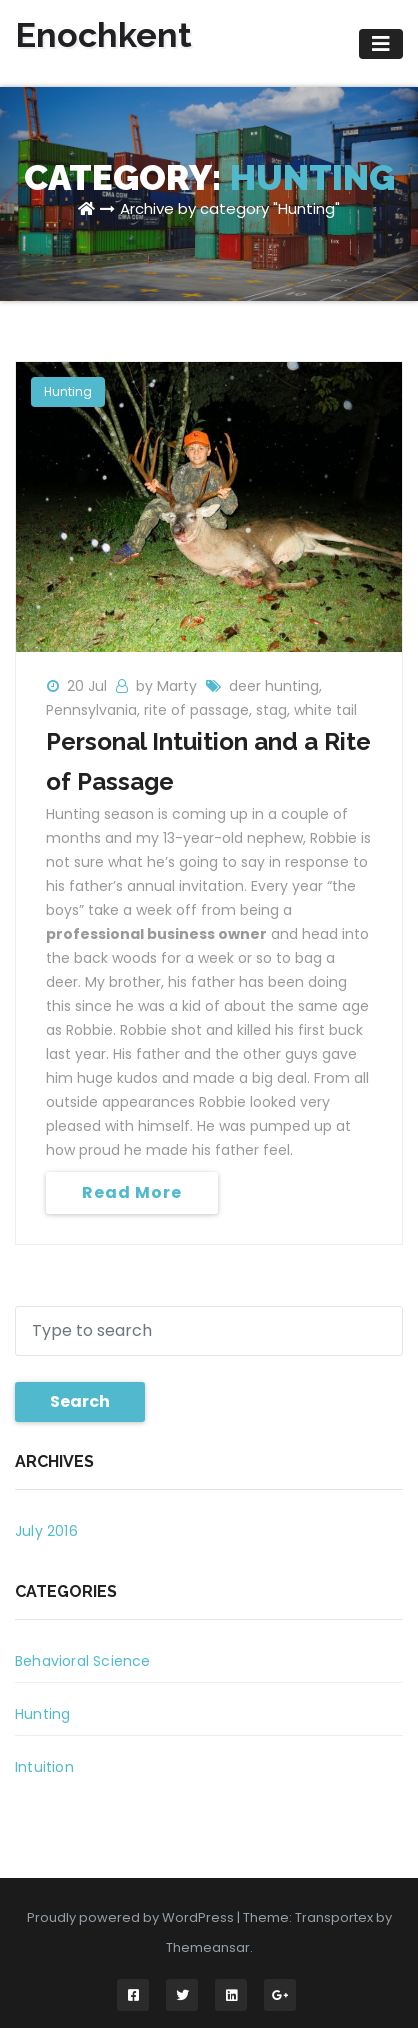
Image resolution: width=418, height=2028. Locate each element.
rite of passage (196, 710)
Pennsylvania (91, 710)
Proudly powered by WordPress (132, 1917)
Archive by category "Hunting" (230, 208)
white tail (325, 710)
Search (80, 1401)
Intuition (44, 1767)
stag (271, 710)
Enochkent (103, 35)
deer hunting (274, 686)
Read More (132, 1192)
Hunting (68, 391)
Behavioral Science (83, 1661)
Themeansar (208, 1947)
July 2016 (46, 1531)
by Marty (168, 686)
